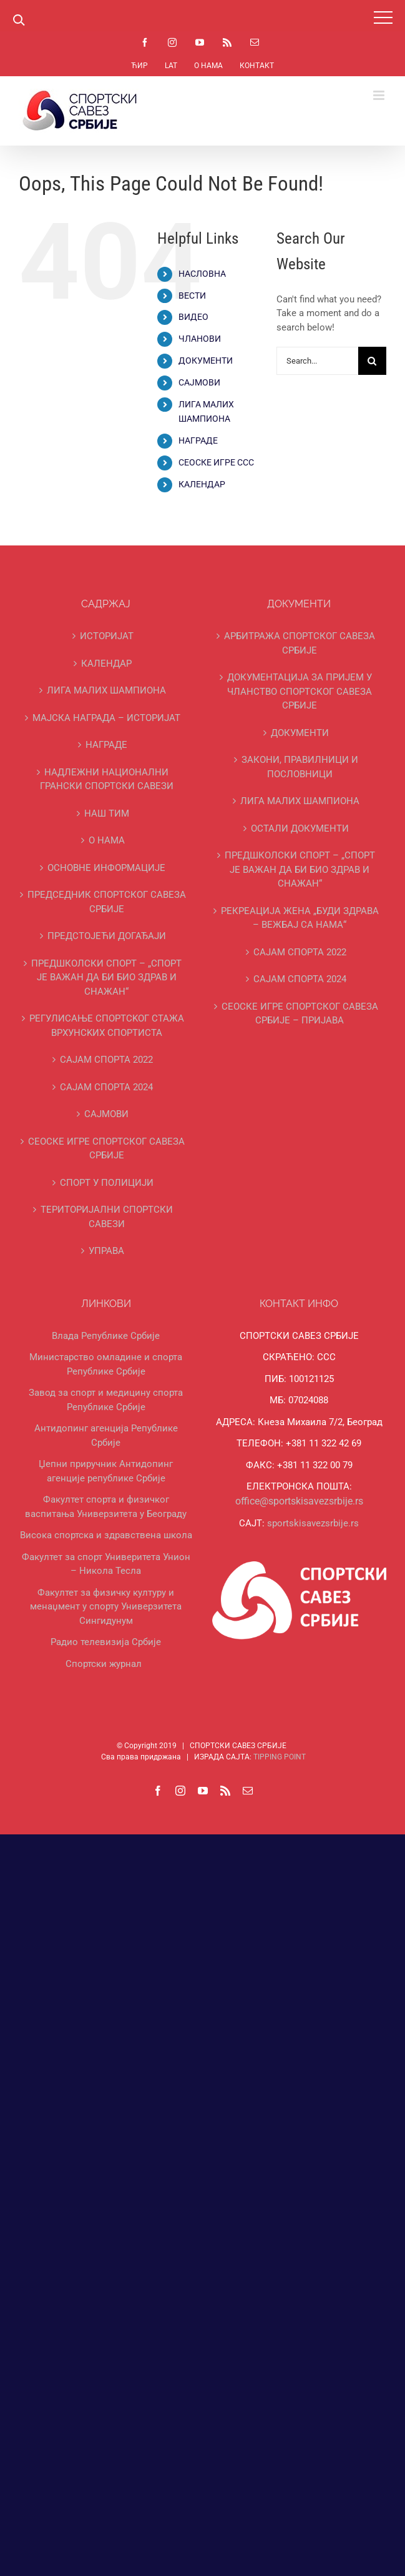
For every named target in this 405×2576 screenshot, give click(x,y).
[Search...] (317, 361)
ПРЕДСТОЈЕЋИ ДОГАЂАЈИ (106, 936)
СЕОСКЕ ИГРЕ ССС (216, 462)
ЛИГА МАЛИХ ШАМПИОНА (106, 690)
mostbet (28, 31)
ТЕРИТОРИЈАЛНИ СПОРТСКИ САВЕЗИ (107, 1217)
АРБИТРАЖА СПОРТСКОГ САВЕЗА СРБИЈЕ (299, 643)
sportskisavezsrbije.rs (313, 1523)
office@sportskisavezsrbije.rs (299, 1501)
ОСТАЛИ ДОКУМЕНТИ (300, 828)
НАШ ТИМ (106, 813)
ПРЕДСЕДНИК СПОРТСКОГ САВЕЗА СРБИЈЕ (106, 902)
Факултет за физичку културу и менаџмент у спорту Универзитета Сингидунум (106, 1606)
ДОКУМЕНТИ (205, 361)
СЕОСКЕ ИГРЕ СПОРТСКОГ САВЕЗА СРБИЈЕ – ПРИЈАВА (300, 1014)
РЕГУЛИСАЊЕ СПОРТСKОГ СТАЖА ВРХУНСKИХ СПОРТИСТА (106, 1025)
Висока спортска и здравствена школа (106, 1535)
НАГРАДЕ (198, 440)
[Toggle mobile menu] (379, 95)
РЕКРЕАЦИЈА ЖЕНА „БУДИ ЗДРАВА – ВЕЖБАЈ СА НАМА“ (300, 918)
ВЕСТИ (192, 296)
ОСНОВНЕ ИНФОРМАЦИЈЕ (106, 867)
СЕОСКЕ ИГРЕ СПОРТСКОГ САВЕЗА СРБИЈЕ (106, 1148)
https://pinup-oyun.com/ (23, 31)
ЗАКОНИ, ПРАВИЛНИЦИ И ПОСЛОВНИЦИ (300, 767)
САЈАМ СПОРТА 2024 (106, 1087)
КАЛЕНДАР (201, 484)
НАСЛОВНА (202, 274)
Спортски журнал (104, 1663)
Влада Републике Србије (106, 1335)
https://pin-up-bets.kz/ (8, 31)
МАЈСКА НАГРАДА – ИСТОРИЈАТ (106, 718)
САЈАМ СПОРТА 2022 (106, 1059)
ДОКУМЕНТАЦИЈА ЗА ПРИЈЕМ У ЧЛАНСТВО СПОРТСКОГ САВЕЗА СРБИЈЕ (299, 691)
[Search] (372, 361)
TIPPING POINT (279, 1757)
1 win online (2, 31)
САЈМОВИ (199, 382)
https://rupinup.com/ (15, 31)
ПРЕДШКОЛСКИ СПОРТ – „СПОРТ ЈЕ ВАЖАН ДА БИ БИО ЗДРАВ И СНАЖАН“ (106, 977)
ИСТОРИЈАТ (107, 636)
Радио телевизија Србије (106, 1642)
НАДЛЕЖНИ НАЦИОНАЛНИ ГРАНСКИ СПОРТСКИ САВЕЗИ (106, 779)
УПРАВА (106, 1250)
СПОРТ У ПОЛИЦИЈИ (107, 1182)
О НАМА (107, 840)
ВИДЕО (193, 317)
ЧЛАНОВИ (199, 339)
